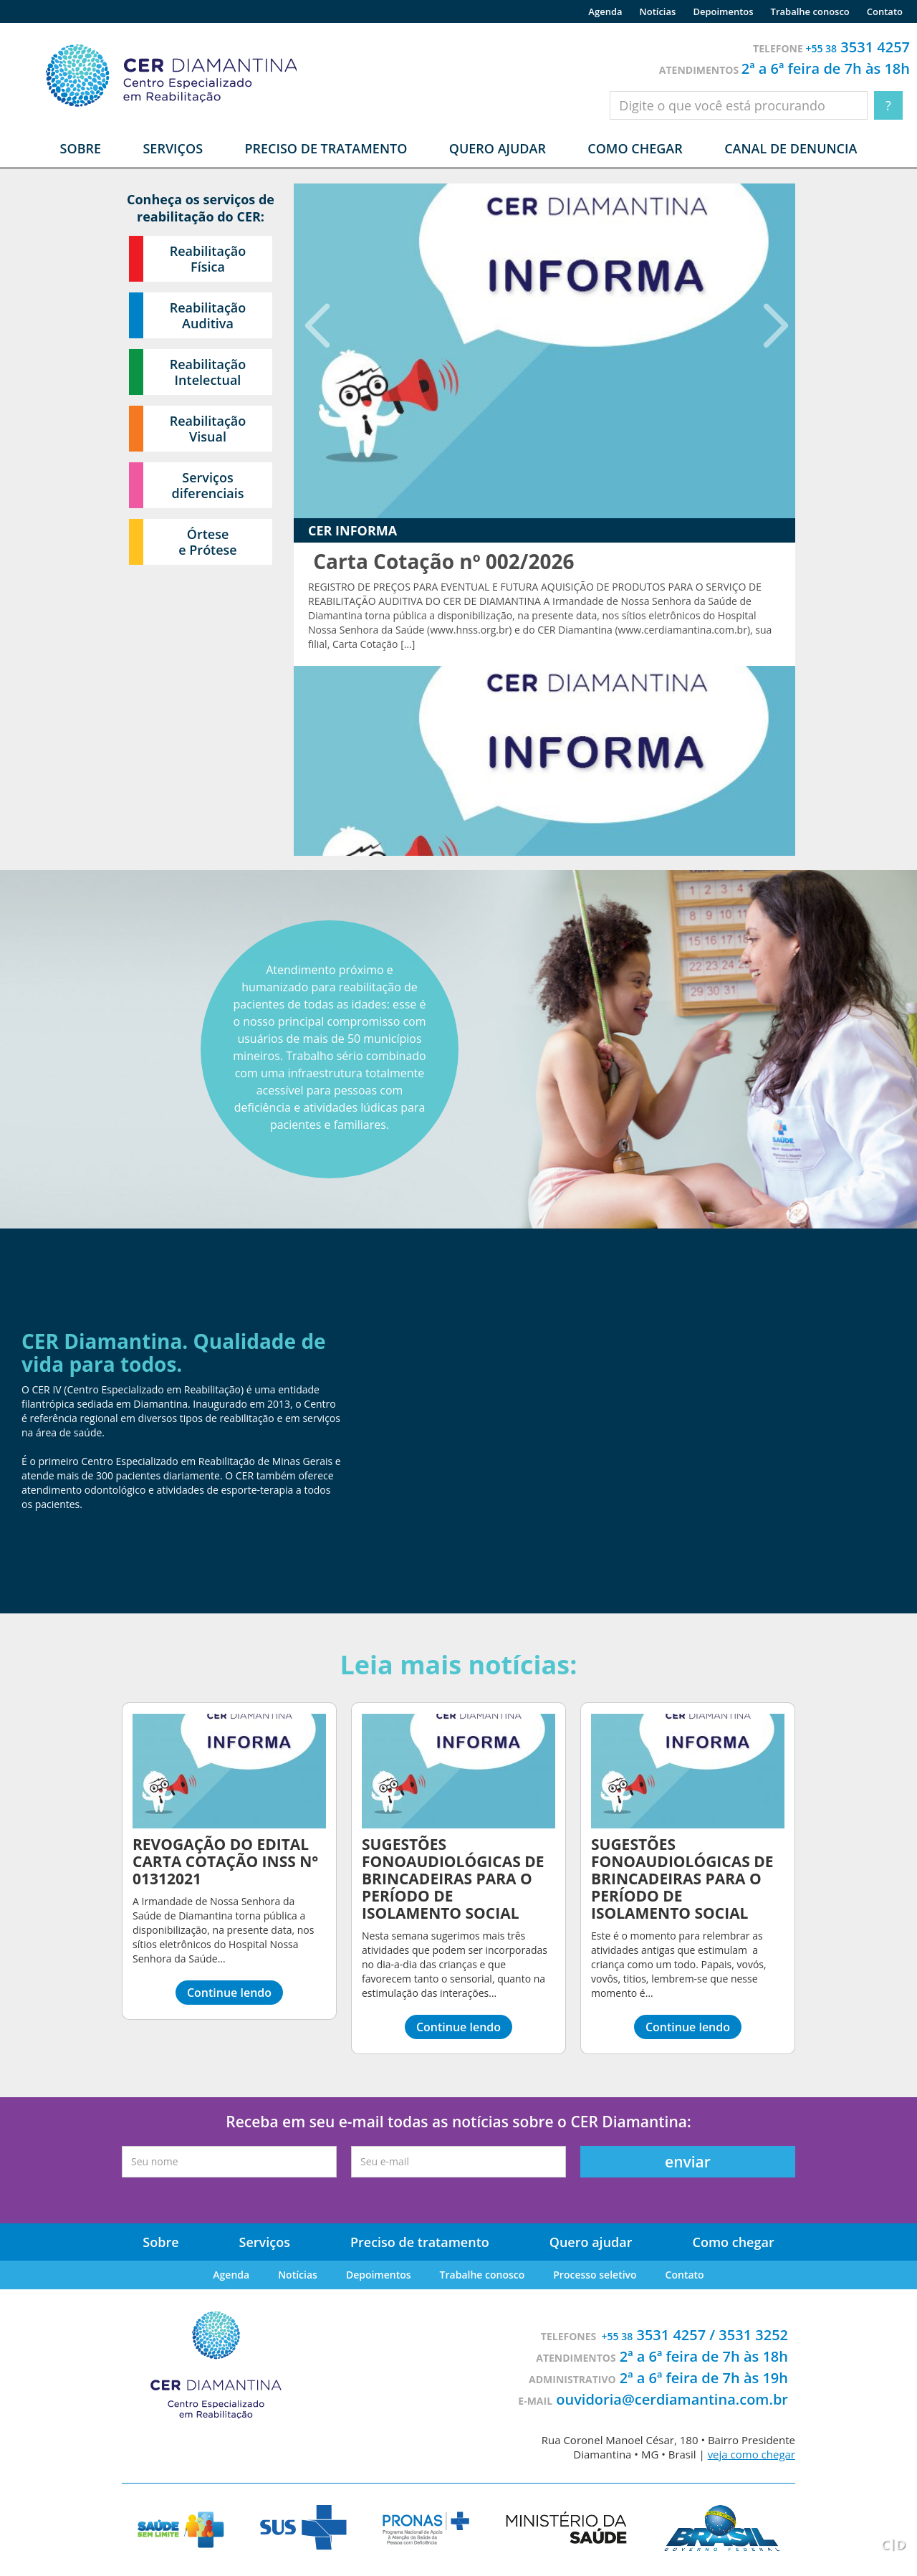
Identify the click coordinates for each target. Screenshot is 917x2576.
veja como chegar (751, 2454)
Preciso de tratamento (325, 148)
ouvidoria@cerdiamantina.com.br (672, 2399)
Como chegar (634, 148)
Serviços (264, 2242)
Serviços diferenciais (208, 485)
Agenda (605, 11)
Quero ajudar (497, 148)
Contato (885, 11)
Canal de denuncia (790, 148)
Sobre (160, 2242)
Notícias (658, 11)
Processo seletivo (594, 2274)
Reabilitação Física (208, 258)
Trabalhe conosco (810, 11)
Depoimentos (723, 11)
